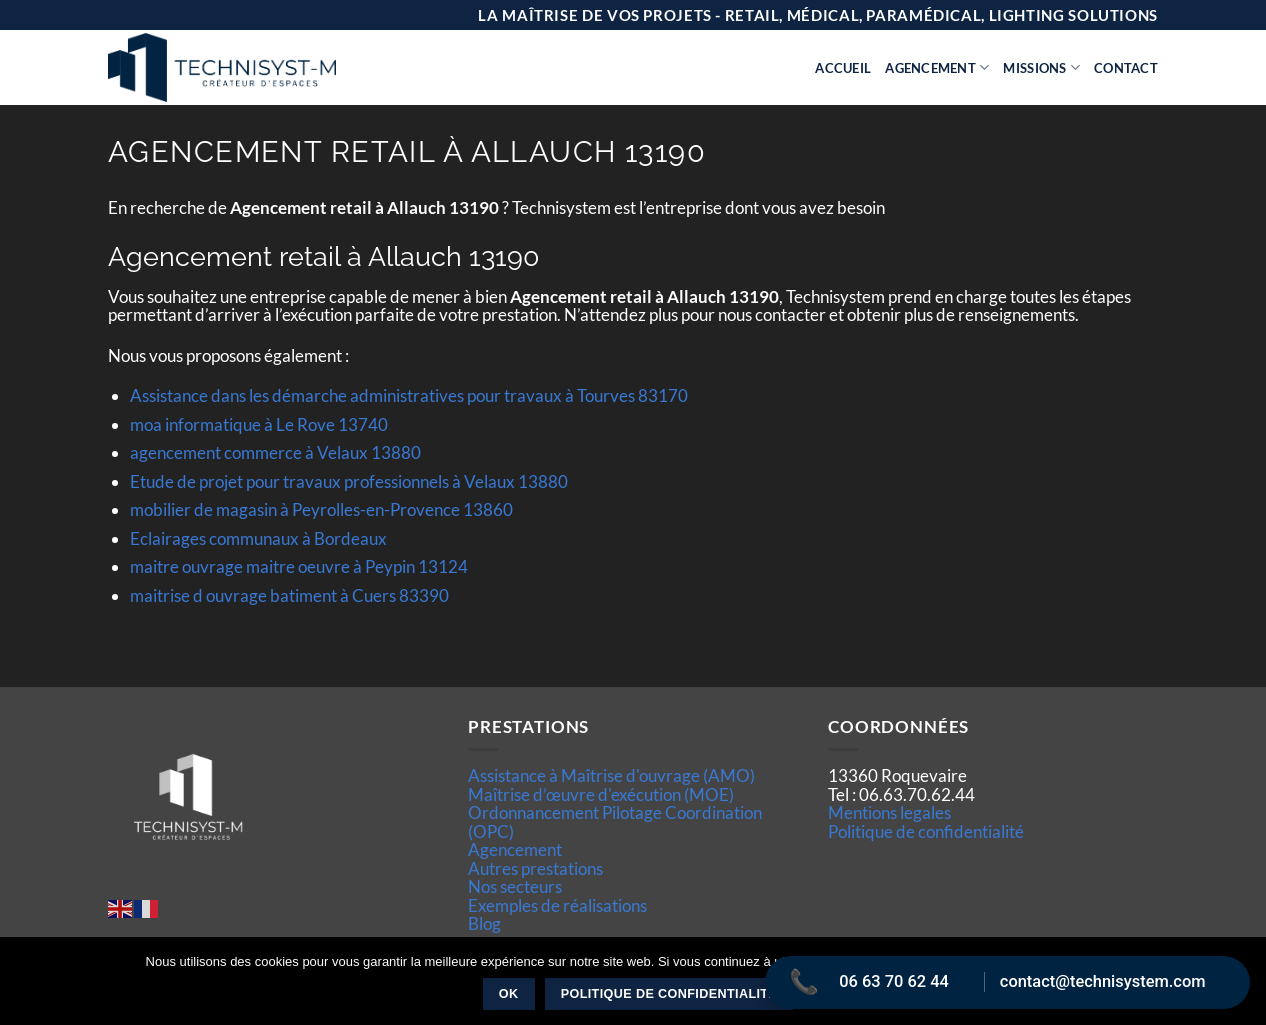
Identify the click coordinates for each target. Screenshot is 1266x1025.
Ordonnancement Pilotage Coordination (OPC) (615, 821)
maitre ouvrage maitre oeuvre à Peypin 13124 (299, 566)
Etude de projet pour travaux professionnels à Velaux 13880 (349, 481)
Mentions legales (889, 812)
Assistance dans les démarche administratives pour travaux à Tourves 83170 (409, 395)
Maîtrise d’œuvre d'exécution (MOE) (601, 794)
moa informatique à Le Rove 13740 (259, 424)
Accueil (843, 68)
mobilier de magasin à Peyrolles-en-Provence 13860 (321, 509)
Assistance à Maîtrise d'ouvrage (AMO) (611, 775)
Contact (1126, 68)
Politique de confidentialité (926, 831)
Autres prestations (535, 868)
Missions (1041, 67)
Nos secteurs (515, 886)
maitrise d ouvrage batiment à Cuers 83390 (289, 595)
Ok (509, 994)
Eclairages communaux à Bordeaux (258, 538)
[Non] (1239, 987)
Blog (484, 923)
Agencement (937, 67)
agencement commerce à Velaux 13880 (275, 452)
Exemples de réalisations (557, 905)
